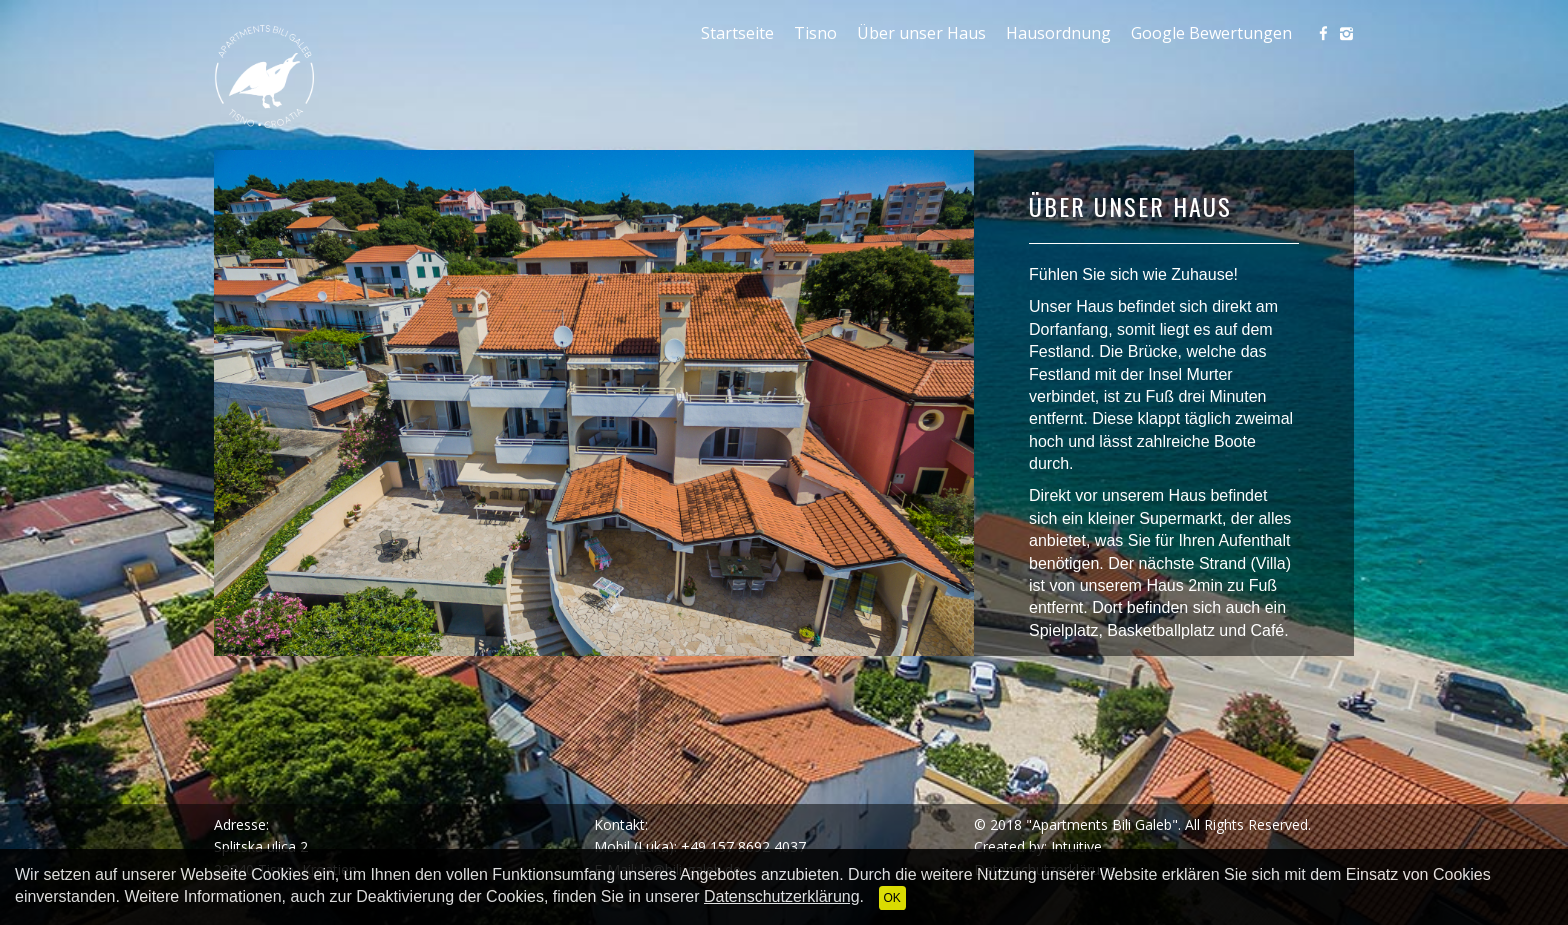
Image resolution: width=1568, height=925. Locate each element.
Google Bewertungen (1211, 33)
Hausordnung (1058, 33)
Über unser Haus (921, 33)
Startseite (737, 33)
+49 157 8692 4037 (743, 846)
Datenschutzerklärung (782, 896)
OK (892, 898)
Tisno (815, 33)
